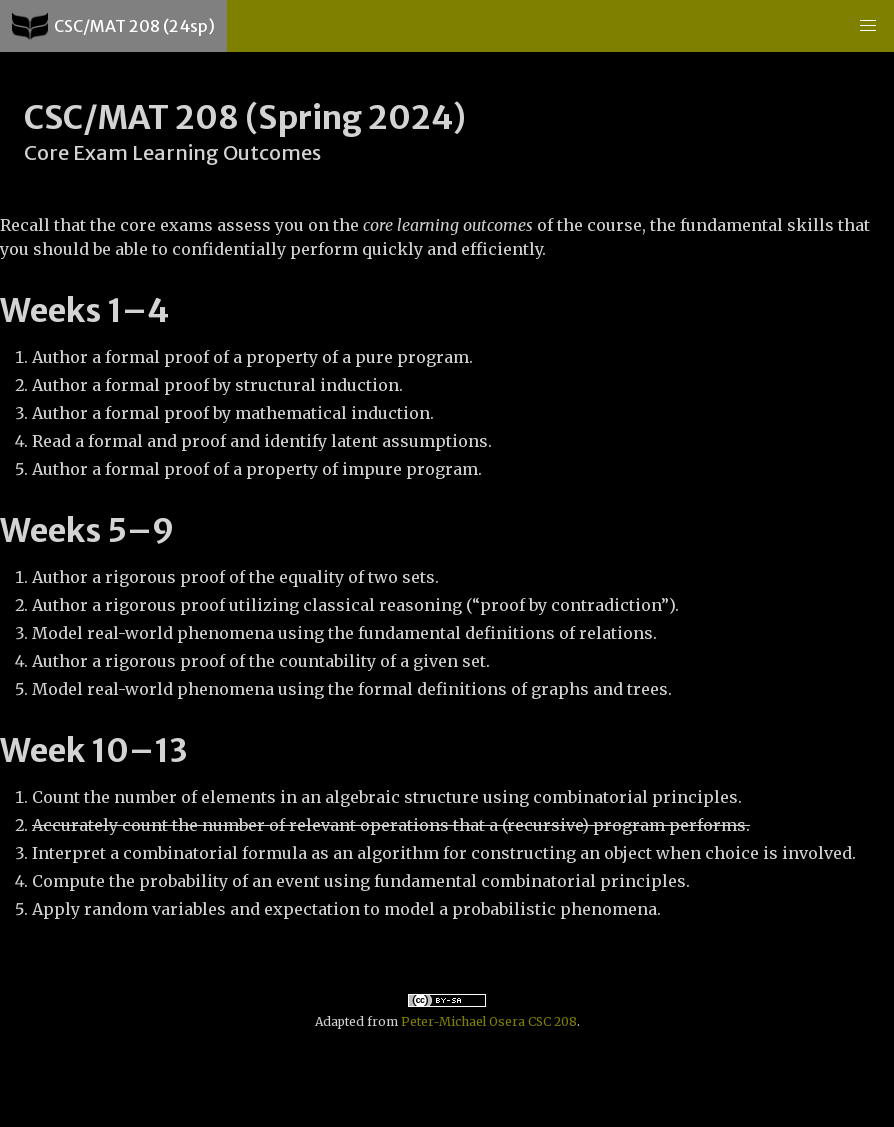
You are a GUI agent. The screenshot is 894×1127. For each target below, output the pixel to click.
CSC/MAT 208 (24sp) (113, 26)
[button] (868, 26)
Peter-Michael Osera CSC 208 (489, 1021)
